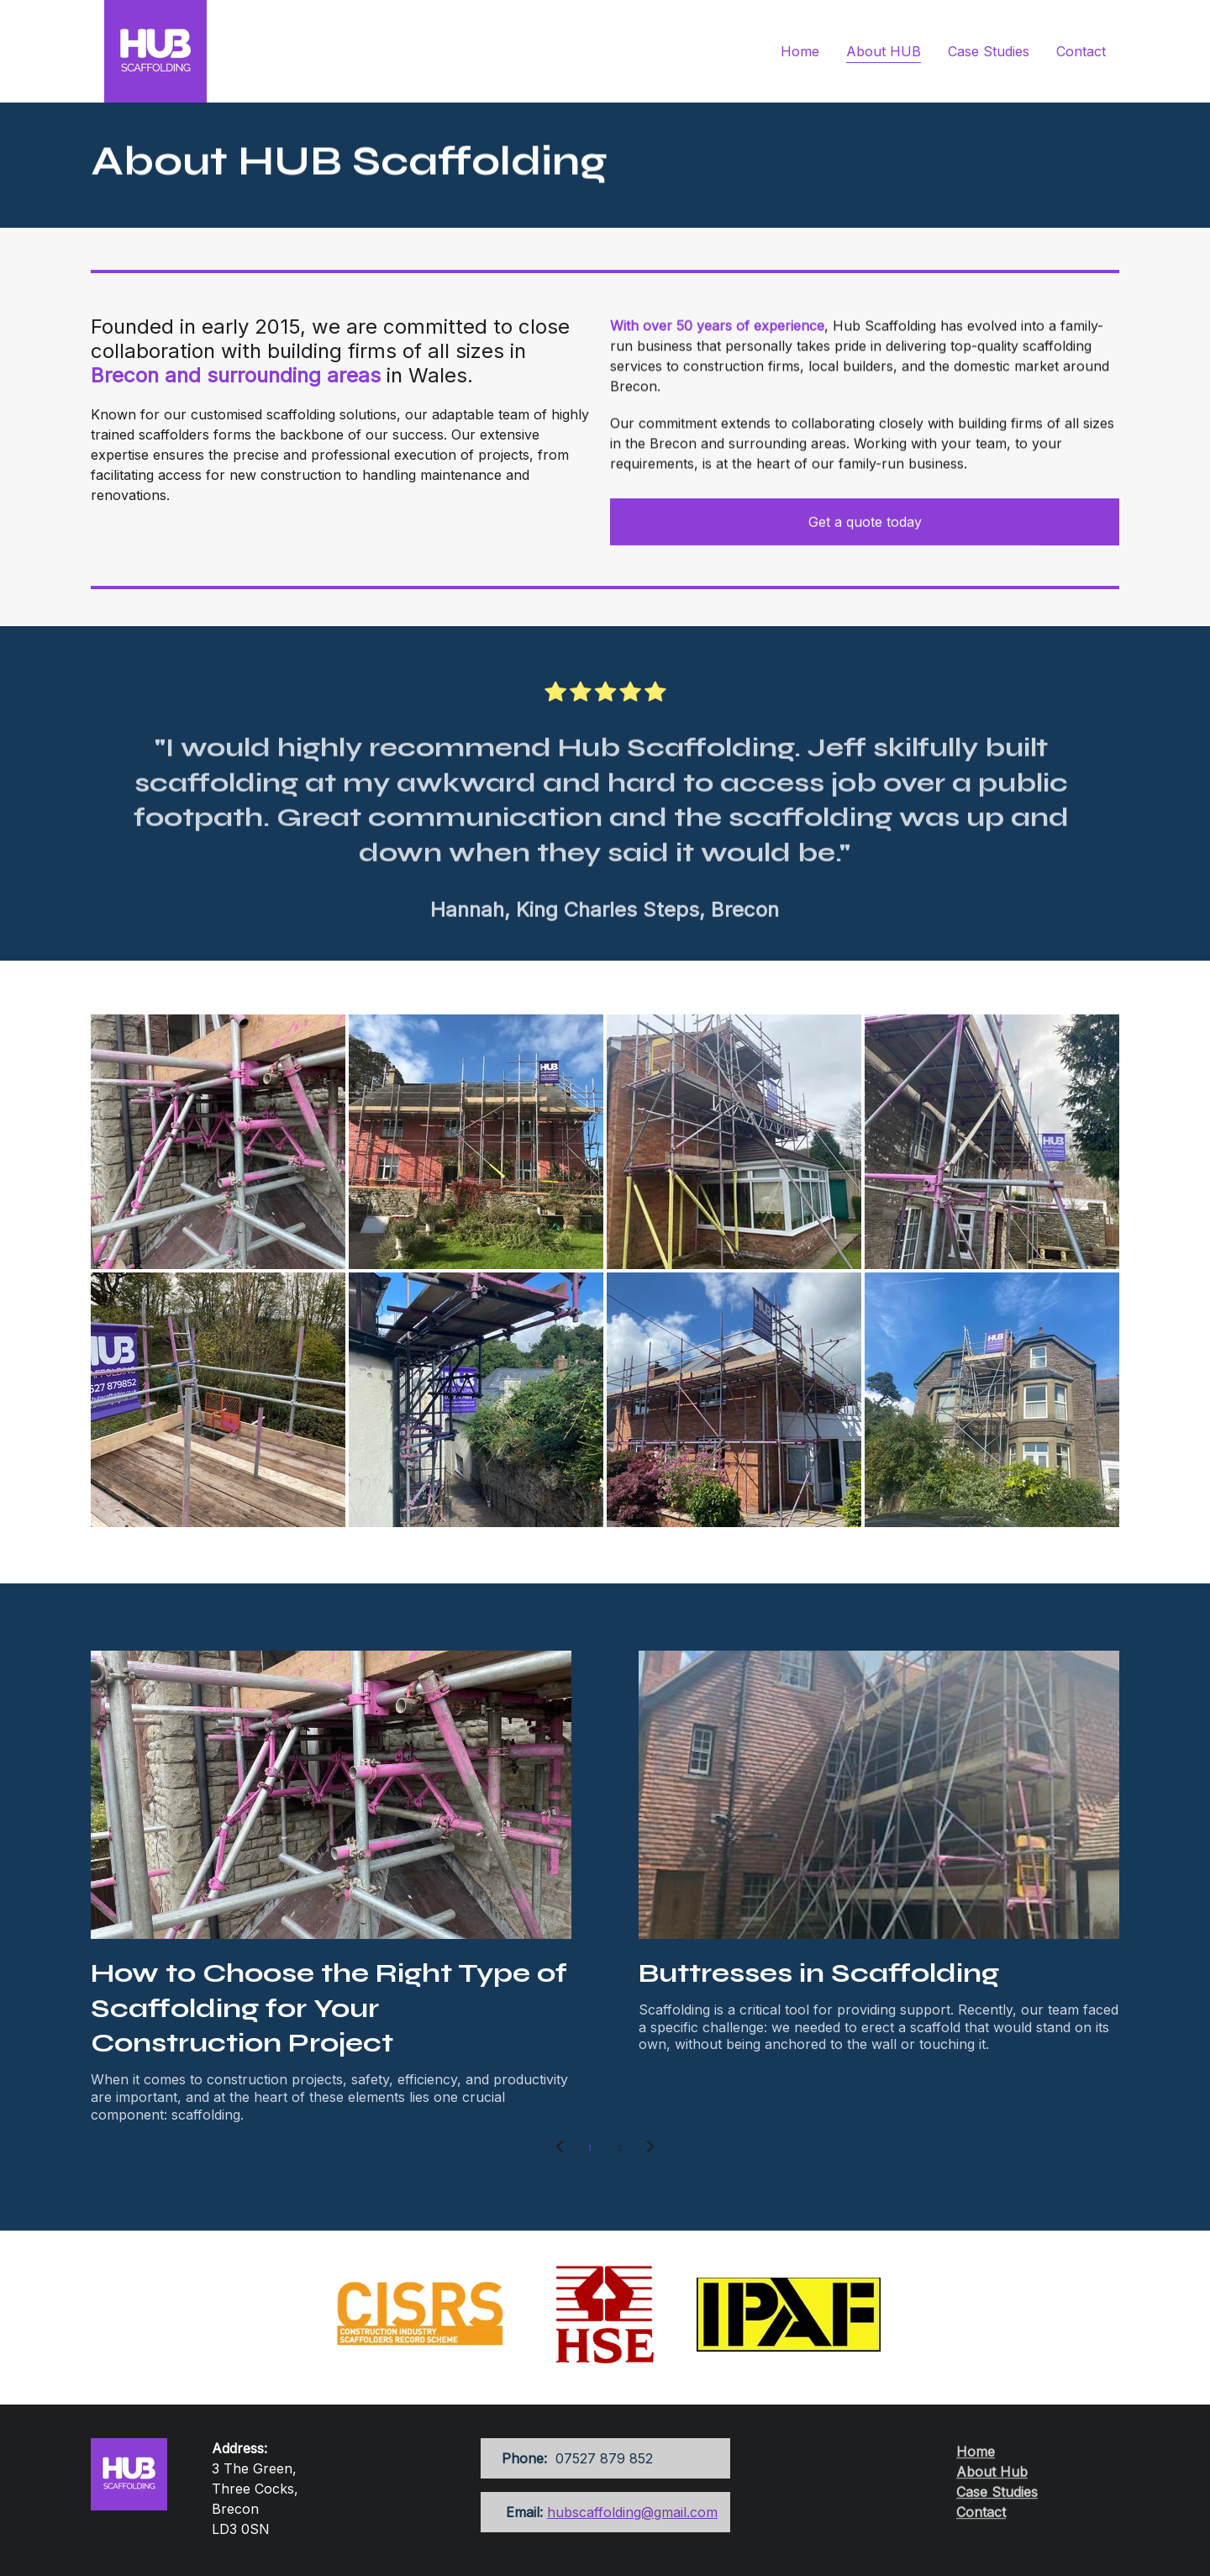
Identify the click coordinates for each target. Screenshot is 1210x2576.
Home (800, 51)
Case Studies (988, 51)
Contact (1081, 51)
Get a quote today (865, 522)
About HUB (883, 51)
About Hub (992, 2479)
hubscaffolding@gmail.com (632, 2512)
